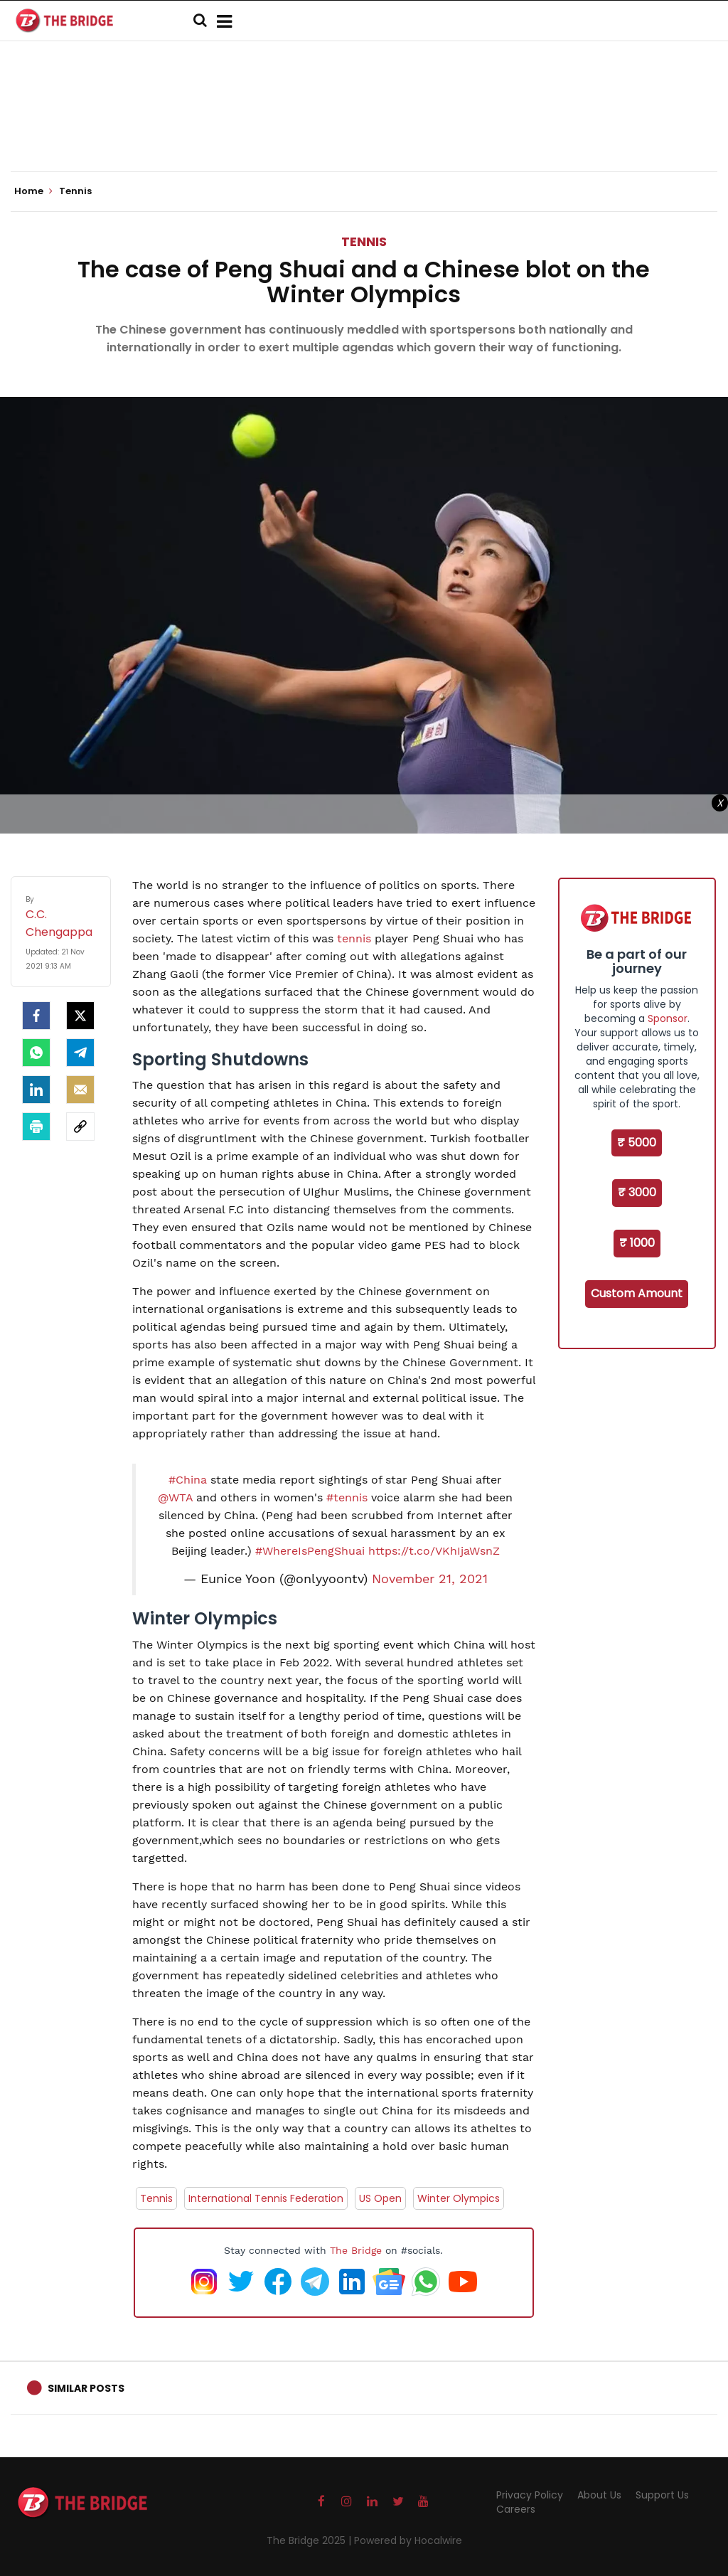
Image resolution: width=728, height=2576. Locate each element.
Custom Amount (636, 1293)
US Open (380, 2198)
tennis (354, 938)
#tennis (347, 1497)
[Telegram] (80, 1052)
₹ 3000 (637, 1192)
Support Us (662, 2495)
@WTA (175, 1497)
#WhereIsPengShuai (310, 1551)
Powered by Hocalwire (408, 2540)
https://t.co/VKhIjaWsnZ (434, 1551)
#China (187, 1479)
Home (33, 191)
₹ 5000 (636, 1142)
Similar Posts (86, 2388)
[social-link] (80, 1126)
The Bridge (356, 2250)
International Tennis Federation (265, 2198)
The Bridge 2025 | (310, 2540)
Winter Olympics (458, 2198)
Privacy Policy (529, 2495)
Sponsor (667, 1018)
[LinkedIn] (36, 1089)
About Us (599, 2495)
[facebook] (36, 1015)
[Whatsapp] (36, 1052)
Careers (515, 2509)
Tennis (364, 241)
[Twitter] (80, 1015)
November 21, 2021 (430, 1579)
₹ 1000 (637, 1243)
